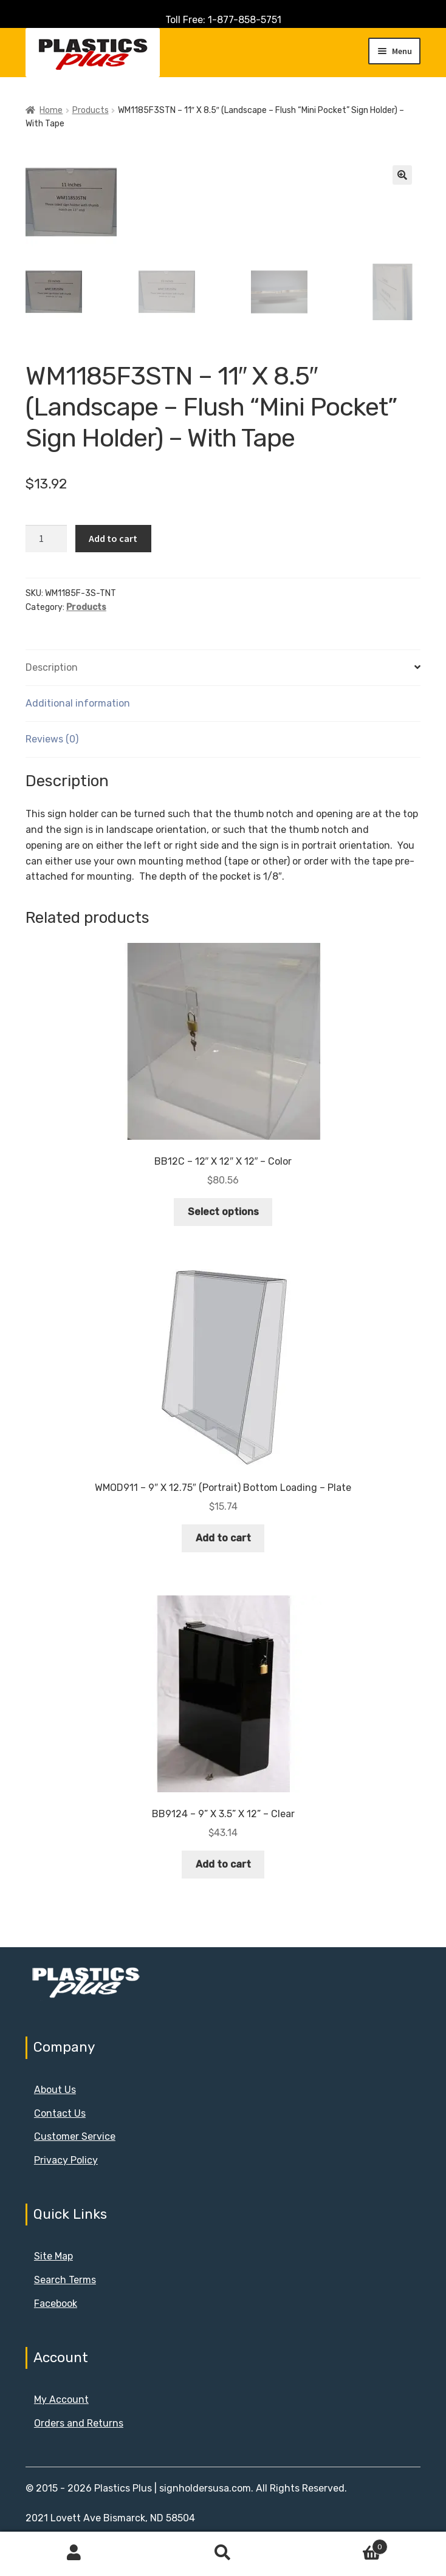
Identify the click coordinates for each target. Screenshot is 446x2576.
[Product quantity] (46, 539)
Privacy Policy (66, 2160)
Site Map (53, 2256)
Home (51, 110)
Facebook (55, 2303)
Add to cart (113, 538)
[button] (402, 175)
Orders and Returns (78, 2423)
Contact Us (60, 2113)
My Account (61, 2399)
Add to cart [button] (223, 1538)
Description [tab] (52, 667)
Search (223, 2553)
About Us (55, 2089)
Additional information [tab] (78, 703)
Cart (342, 2544)
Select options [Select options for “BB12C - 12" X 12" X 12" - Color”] (223, 1212)
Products (90, 110)
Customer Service (74, 2136)
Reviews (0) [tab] (52, 739)
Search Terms (65, 2280)
